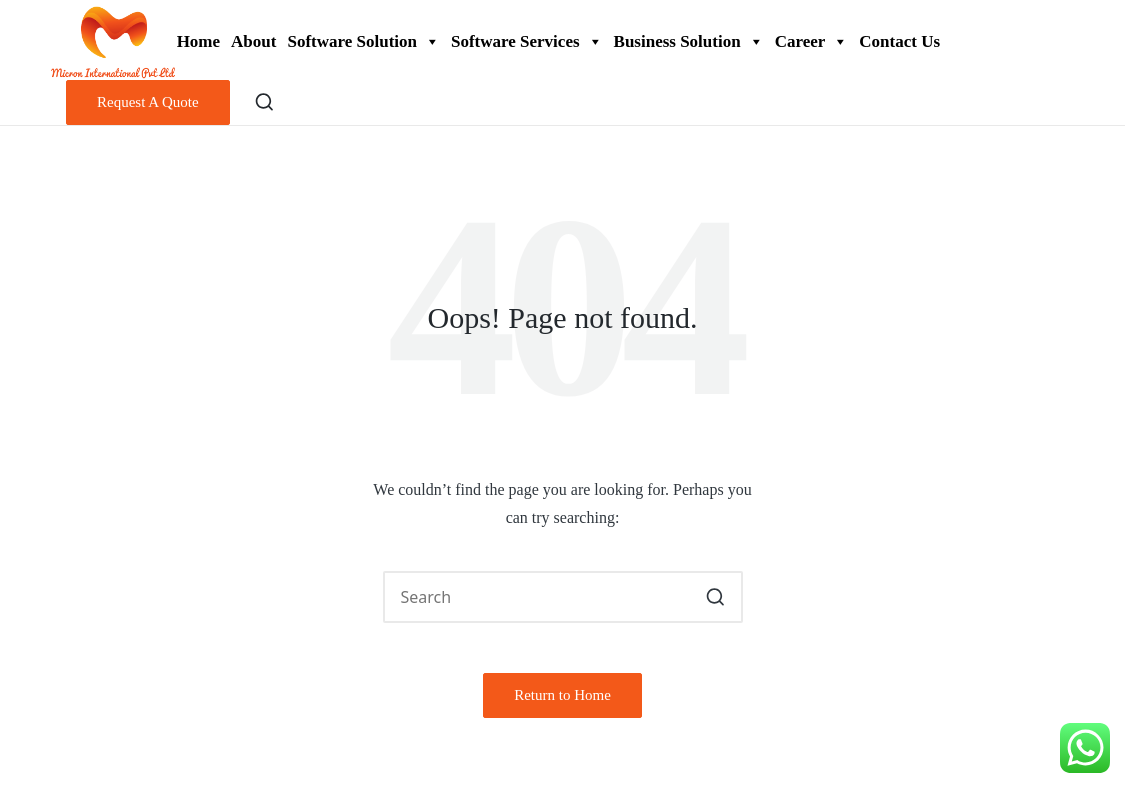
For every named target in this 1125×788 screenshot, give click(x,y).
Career (812, 41)
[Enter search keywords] (563, 597)
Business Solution (689, 41)
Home (198, 41)
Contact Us (899, 41)
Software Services (527, 41)
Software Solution (363, 41)
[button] (148, 102)
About (253, 41)
